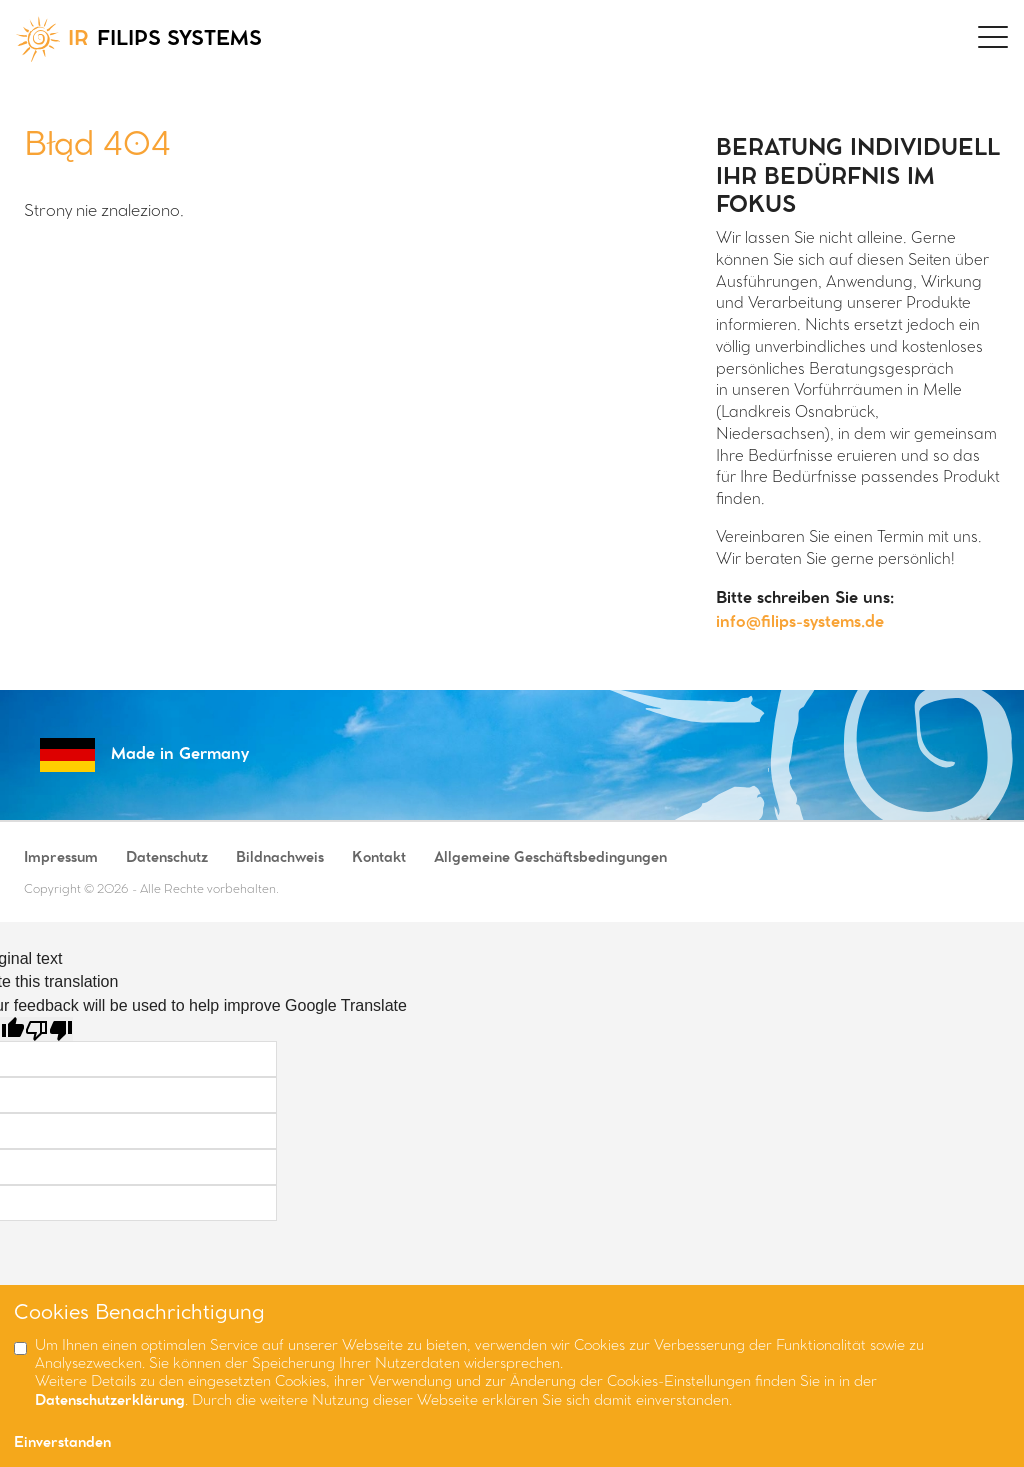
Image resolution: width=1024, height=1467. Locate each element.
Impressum (61, 858)
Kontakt (379, 858)
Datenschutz (167, 858)
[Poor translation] (49, 1029)
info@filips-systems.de (800, 622)
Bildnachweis (280, 858)
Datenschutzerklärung (110, 1401)
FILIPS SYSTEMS (139, 39)
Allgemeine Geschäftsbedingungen (550, 858)
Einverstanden (62, 1443)
